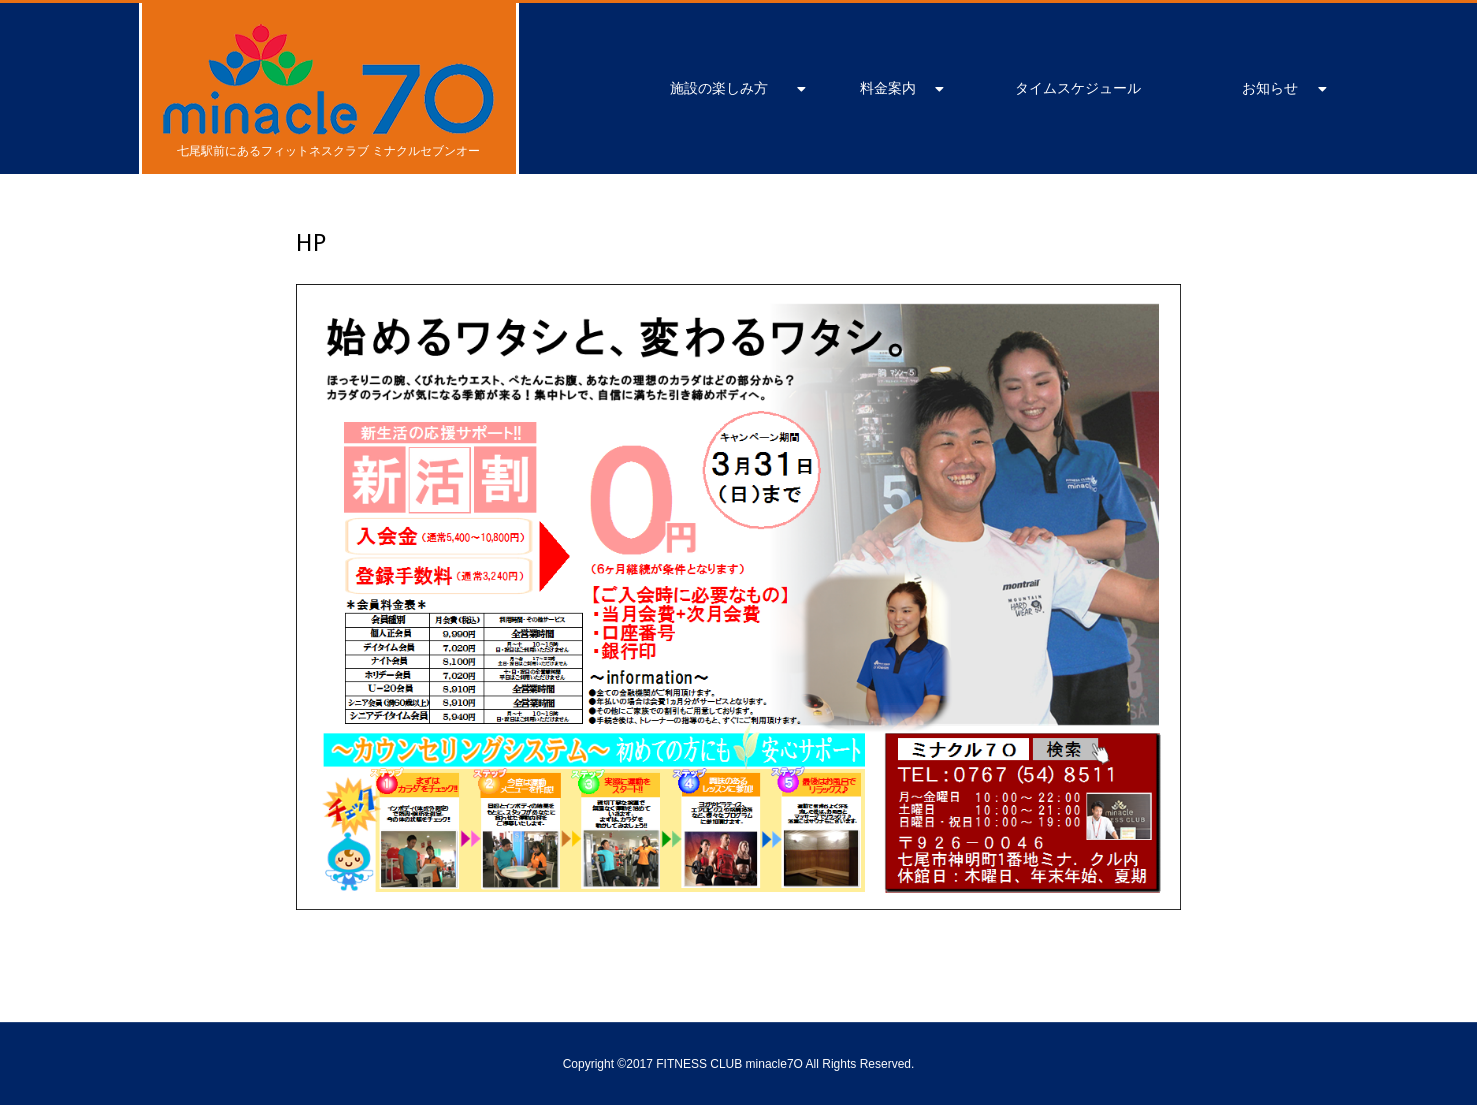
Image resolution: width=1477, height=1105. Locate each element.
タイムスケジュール (1078, 88)
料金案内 (888, 88)
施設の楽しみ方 (719, 88)
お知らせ (1270, 88)
